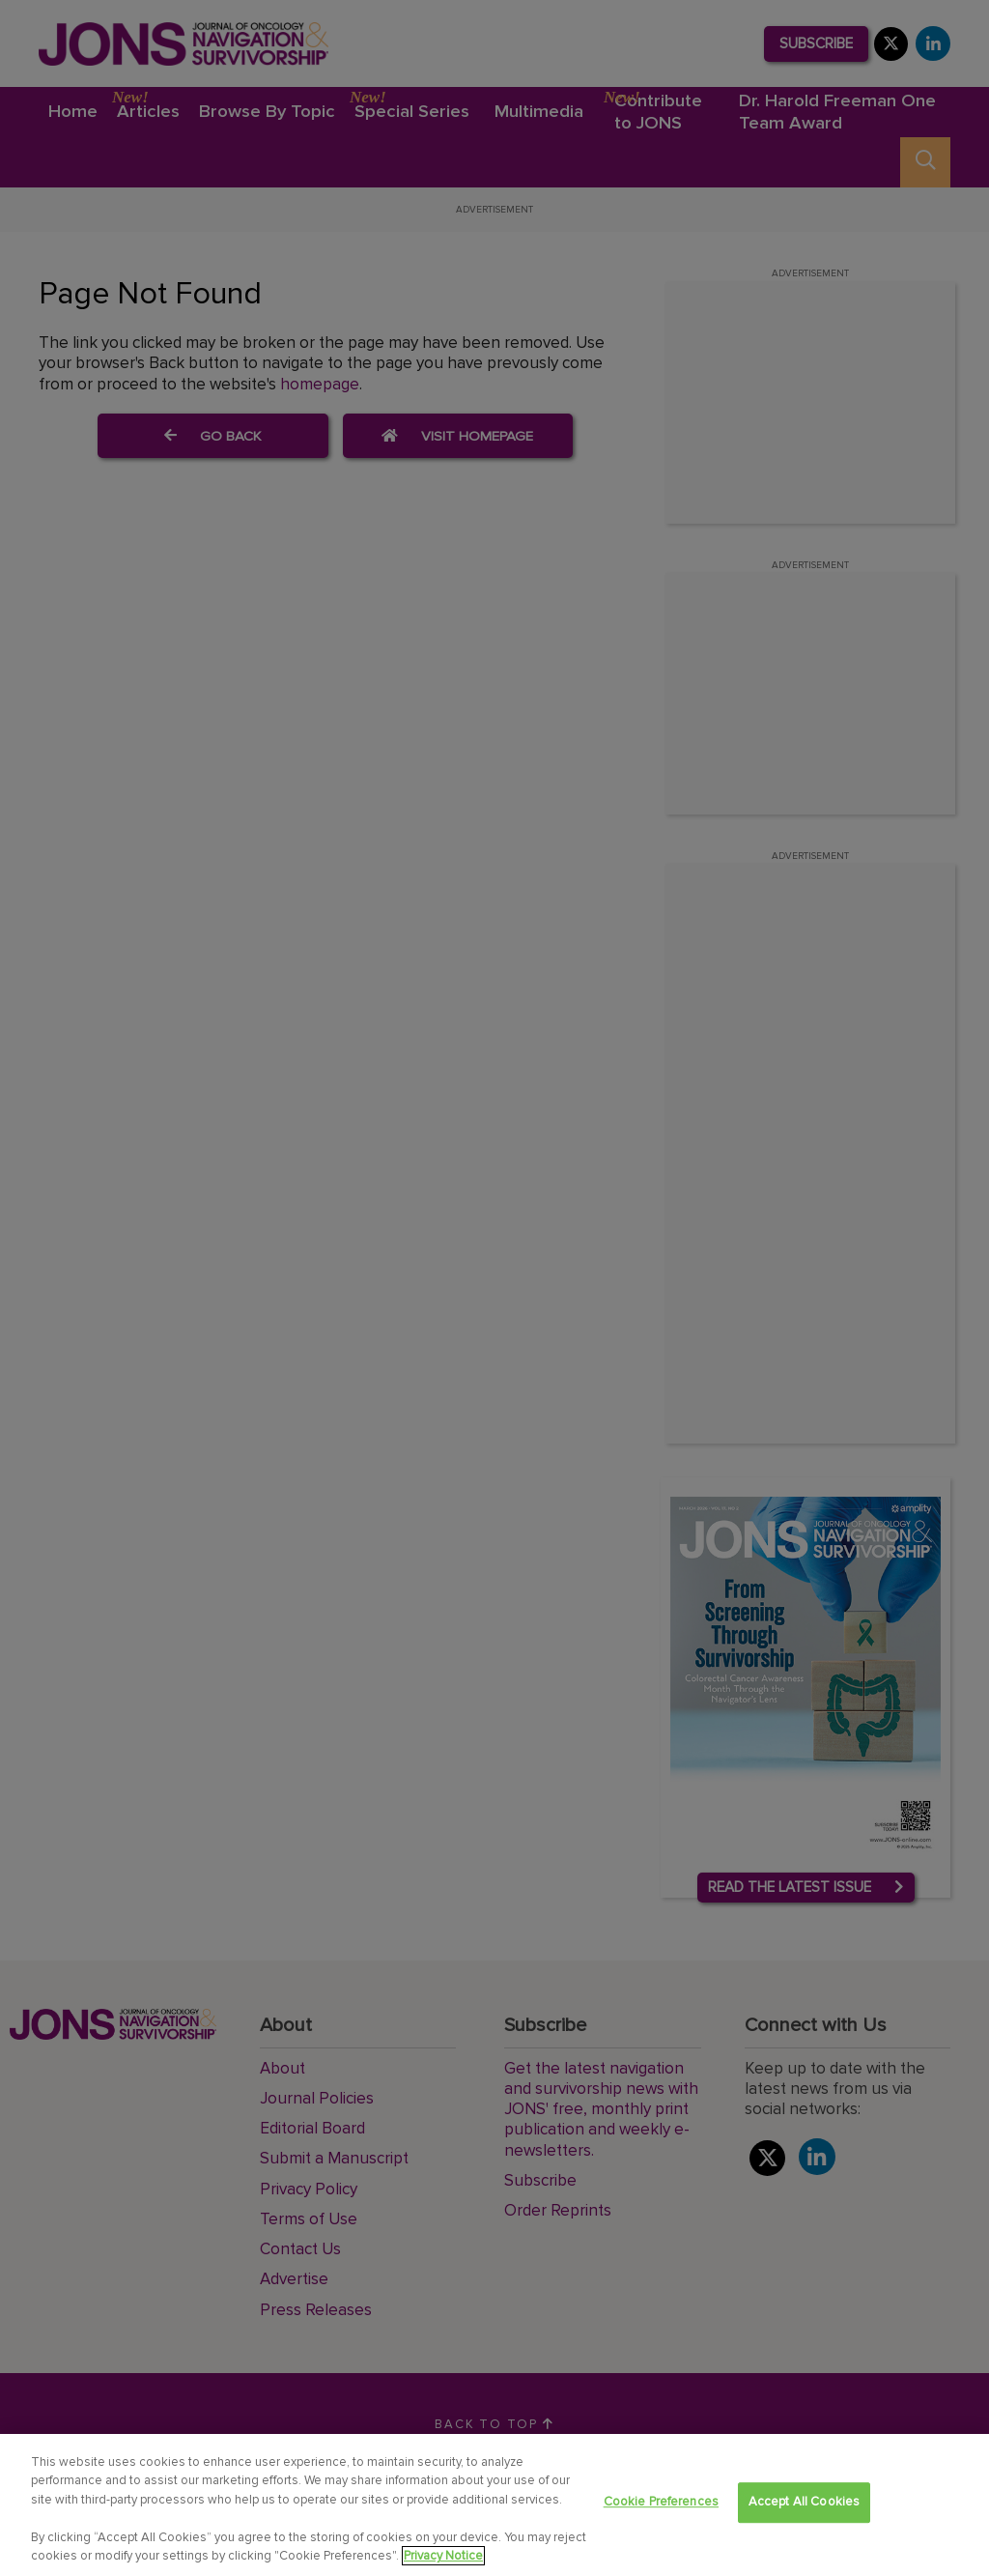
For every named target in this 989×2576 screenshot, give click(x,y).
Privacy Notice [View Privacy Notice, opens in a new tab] (443, 2557)
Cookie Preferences (661, 2503)
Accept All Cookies (804, 2503)
